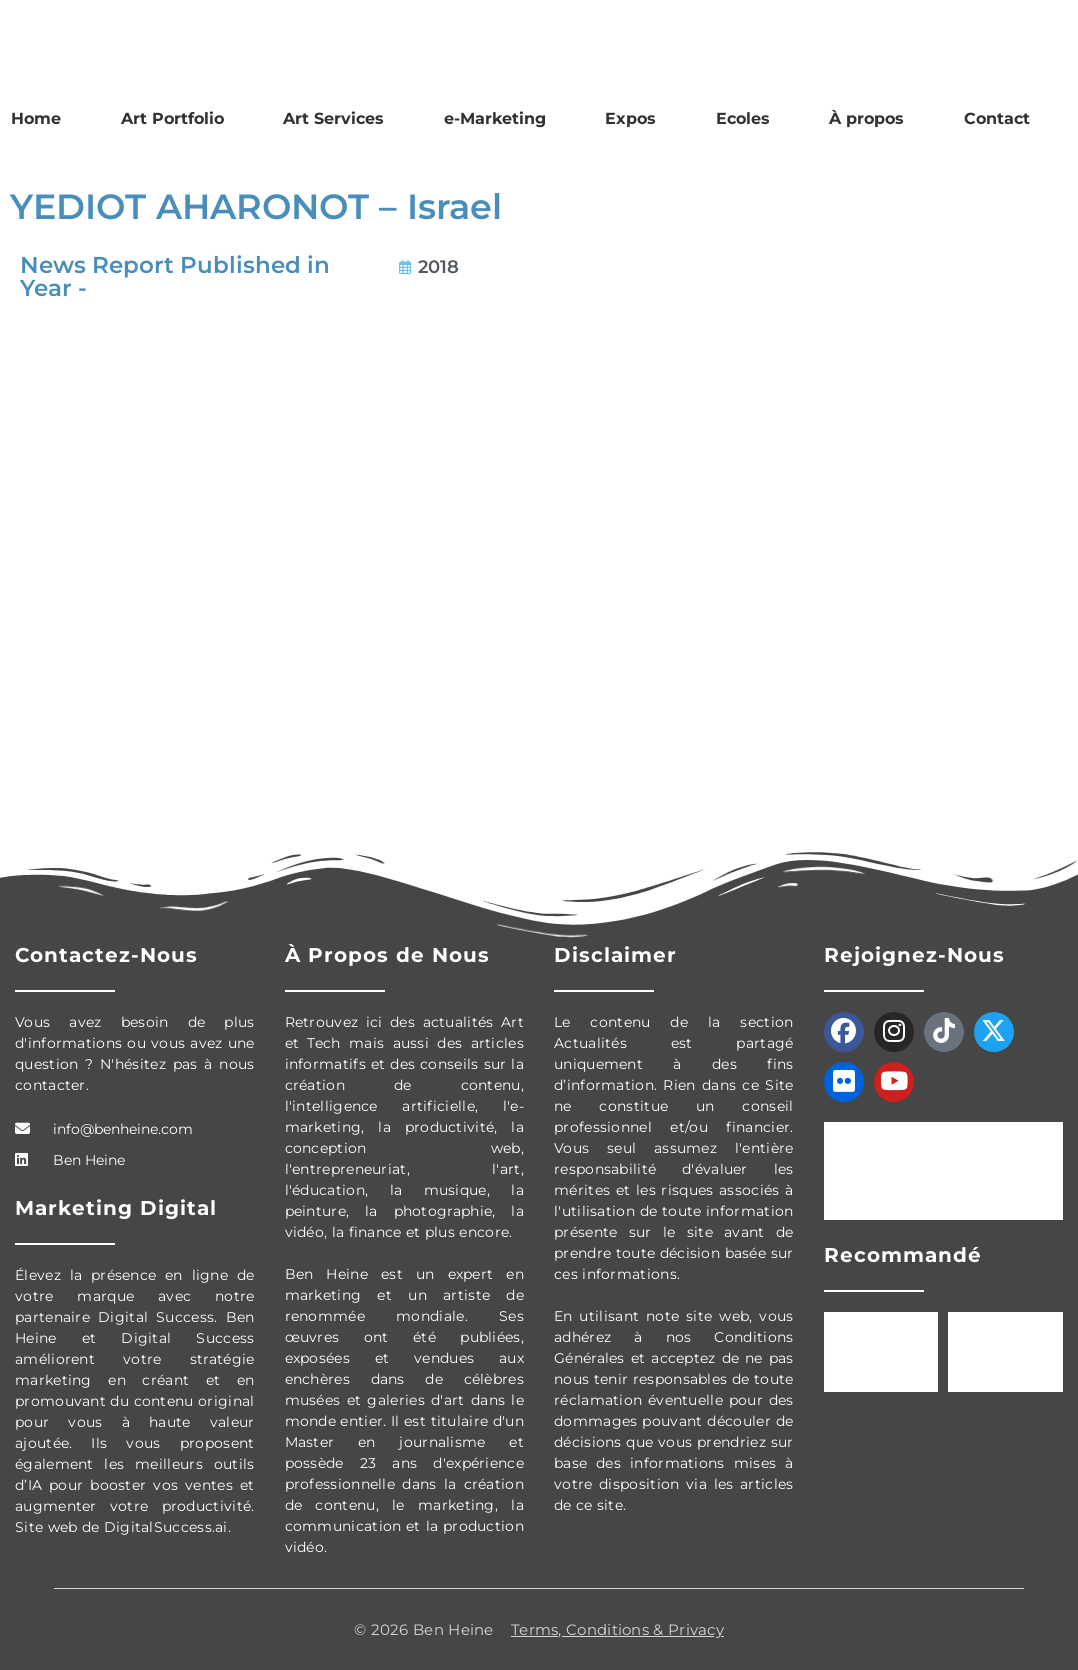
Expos (630, 118)
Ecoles (743, 118)
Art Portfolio (172, 118)
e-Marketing (495, 118)
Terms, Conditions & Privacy (617, 1629)
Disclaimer (615, 955)
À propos (866, 118)
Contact (997, 118)
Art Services (333, 118)
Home (36, 118)
